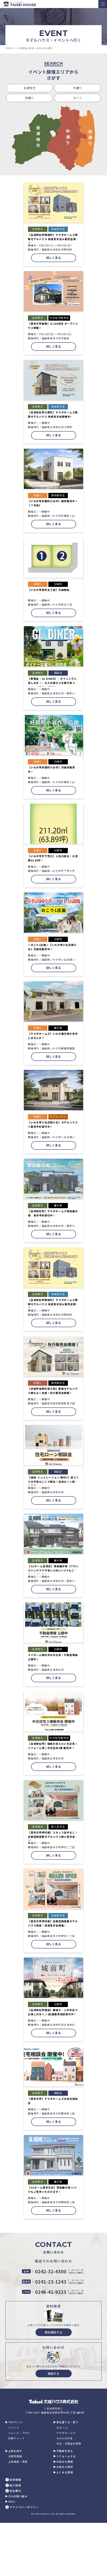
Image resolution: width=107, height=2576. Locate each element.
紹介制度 (15, 2485)
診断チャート (16, 2438)
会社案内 (15, 2491)
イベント (13, 2427)
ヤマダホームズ (66, 2433)
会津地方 (29, 88)
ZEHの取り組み (18, 2496)
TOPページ (15, 2422)
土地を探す (15, 2451)
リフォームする (66, 2456)
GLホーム (62, 2427)
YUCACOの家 (64, 2438)
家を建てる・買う (67, 2422)
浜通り (29, 98)
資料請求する (53, 2332)
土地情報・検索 (18, 2461)
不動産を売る (64, 2451)
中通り (77, 88)
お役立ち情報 (64, 2461)
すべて (77, 98)
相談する (53, 2374)
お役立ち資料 (64, 2467)
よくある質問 (64, 2472)
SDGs (11, 2501)
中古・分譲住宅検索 (68, 2443)
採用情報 (15, 2480)
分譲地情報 (15, 2456)
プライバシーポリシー (24, 2507)
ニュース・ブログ (19, 2433)
